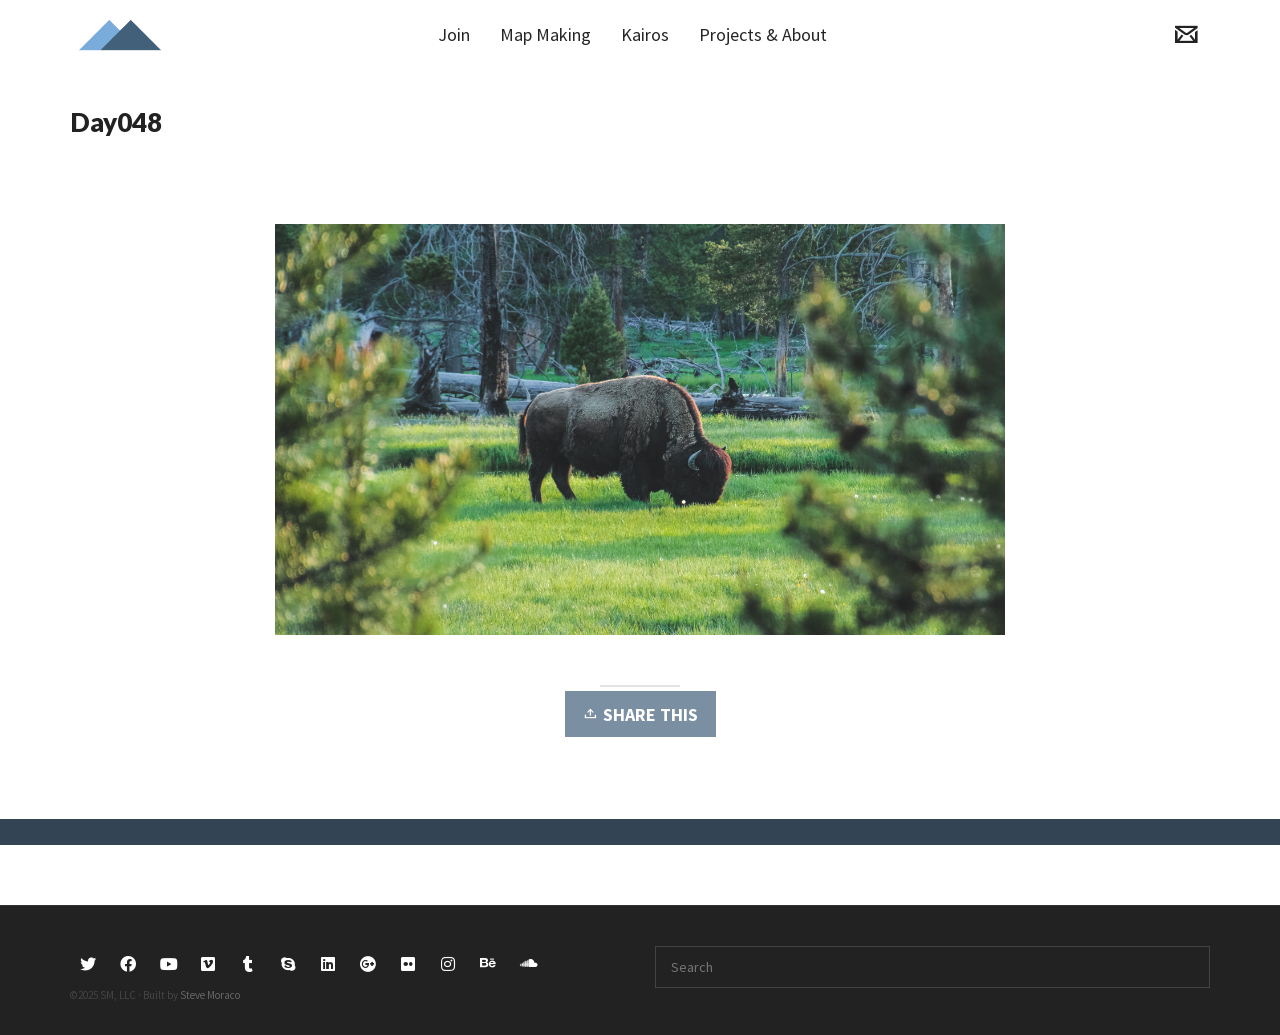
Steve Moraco (210, 995)
